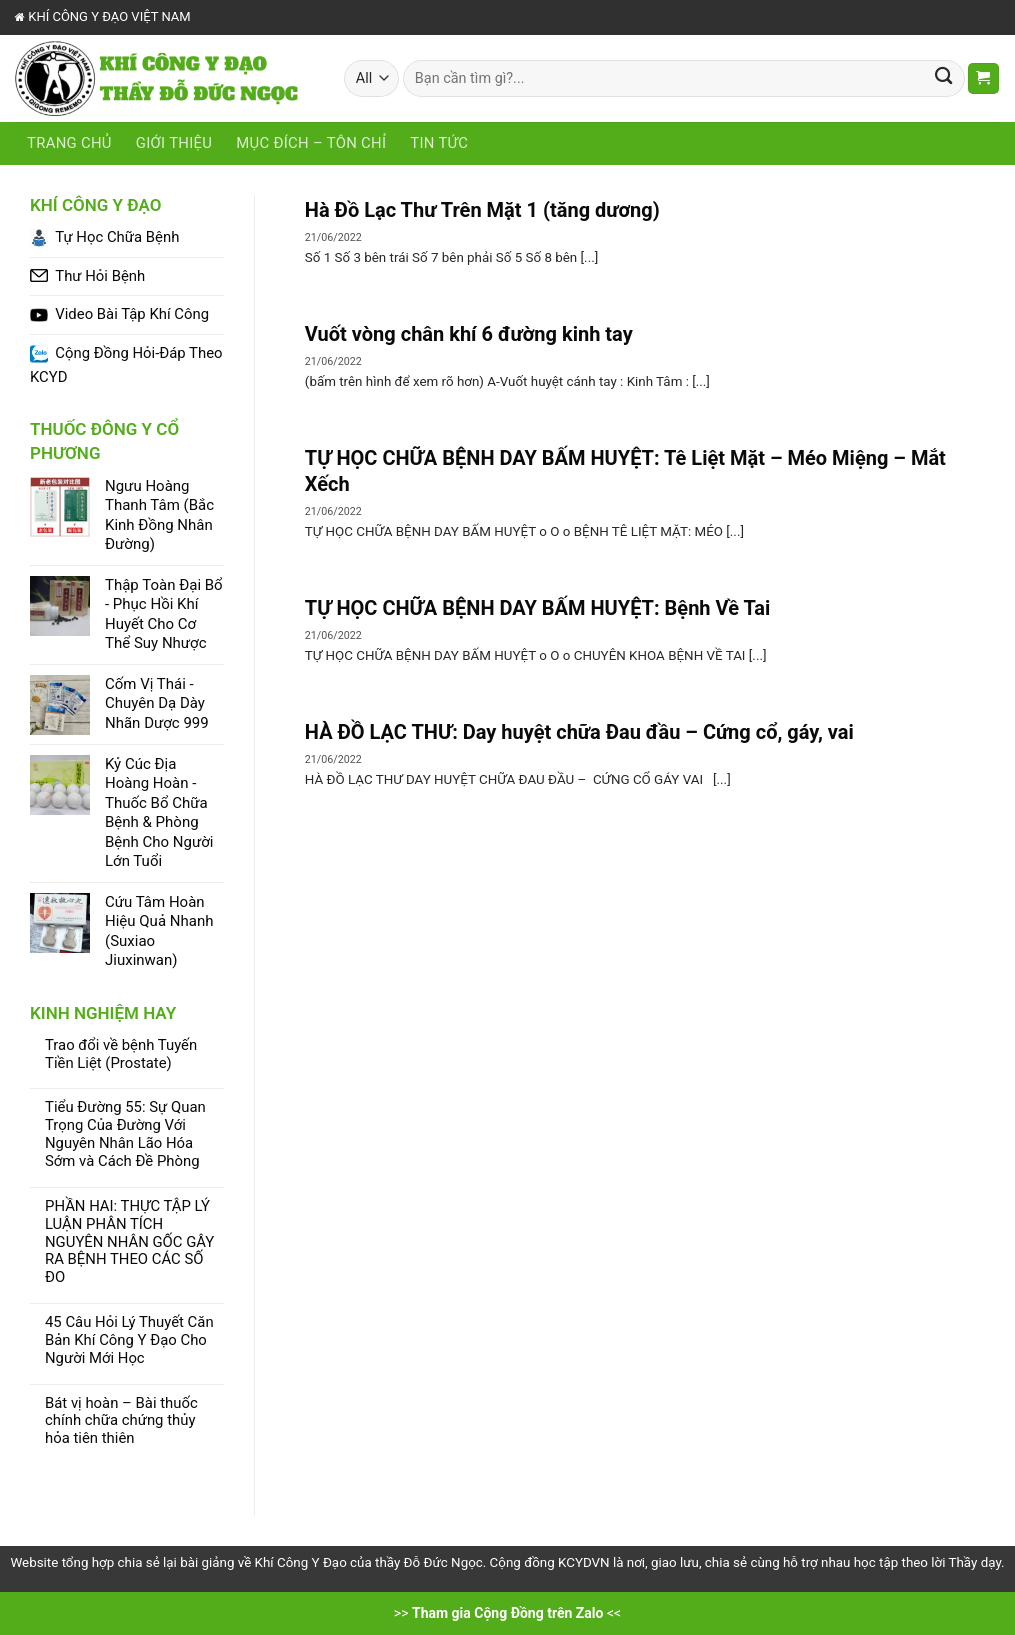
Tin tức (439, 143)
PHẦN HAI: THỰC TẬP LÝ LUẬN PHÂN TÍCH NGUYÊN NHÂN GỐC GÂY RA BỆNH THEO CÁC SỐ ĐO (129, 1242)
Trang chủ (69, 143)
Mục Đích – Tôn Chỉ (311, 143)
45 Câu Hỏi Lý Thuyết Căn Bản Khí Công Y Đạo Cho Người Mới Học (129, 1340)
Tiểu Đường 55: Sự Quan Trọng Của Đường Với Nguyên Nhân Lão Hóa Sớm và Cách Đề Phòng (125, 1134)
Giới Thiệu (174, 143)
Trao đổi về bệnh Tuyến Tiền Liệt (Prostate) (121, 1054)
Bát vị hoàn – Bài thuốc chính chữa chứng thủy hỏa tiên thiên (121, 1421)
